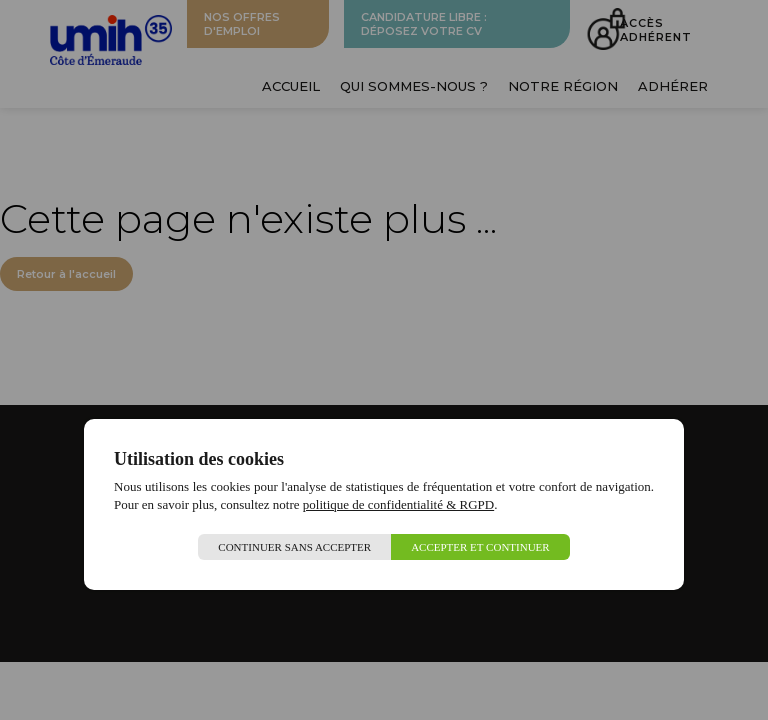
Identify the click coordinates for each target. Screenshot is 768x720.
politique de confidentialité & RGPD (398, 504)
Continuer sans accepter (294, 547)
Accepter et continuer (480, 547)
